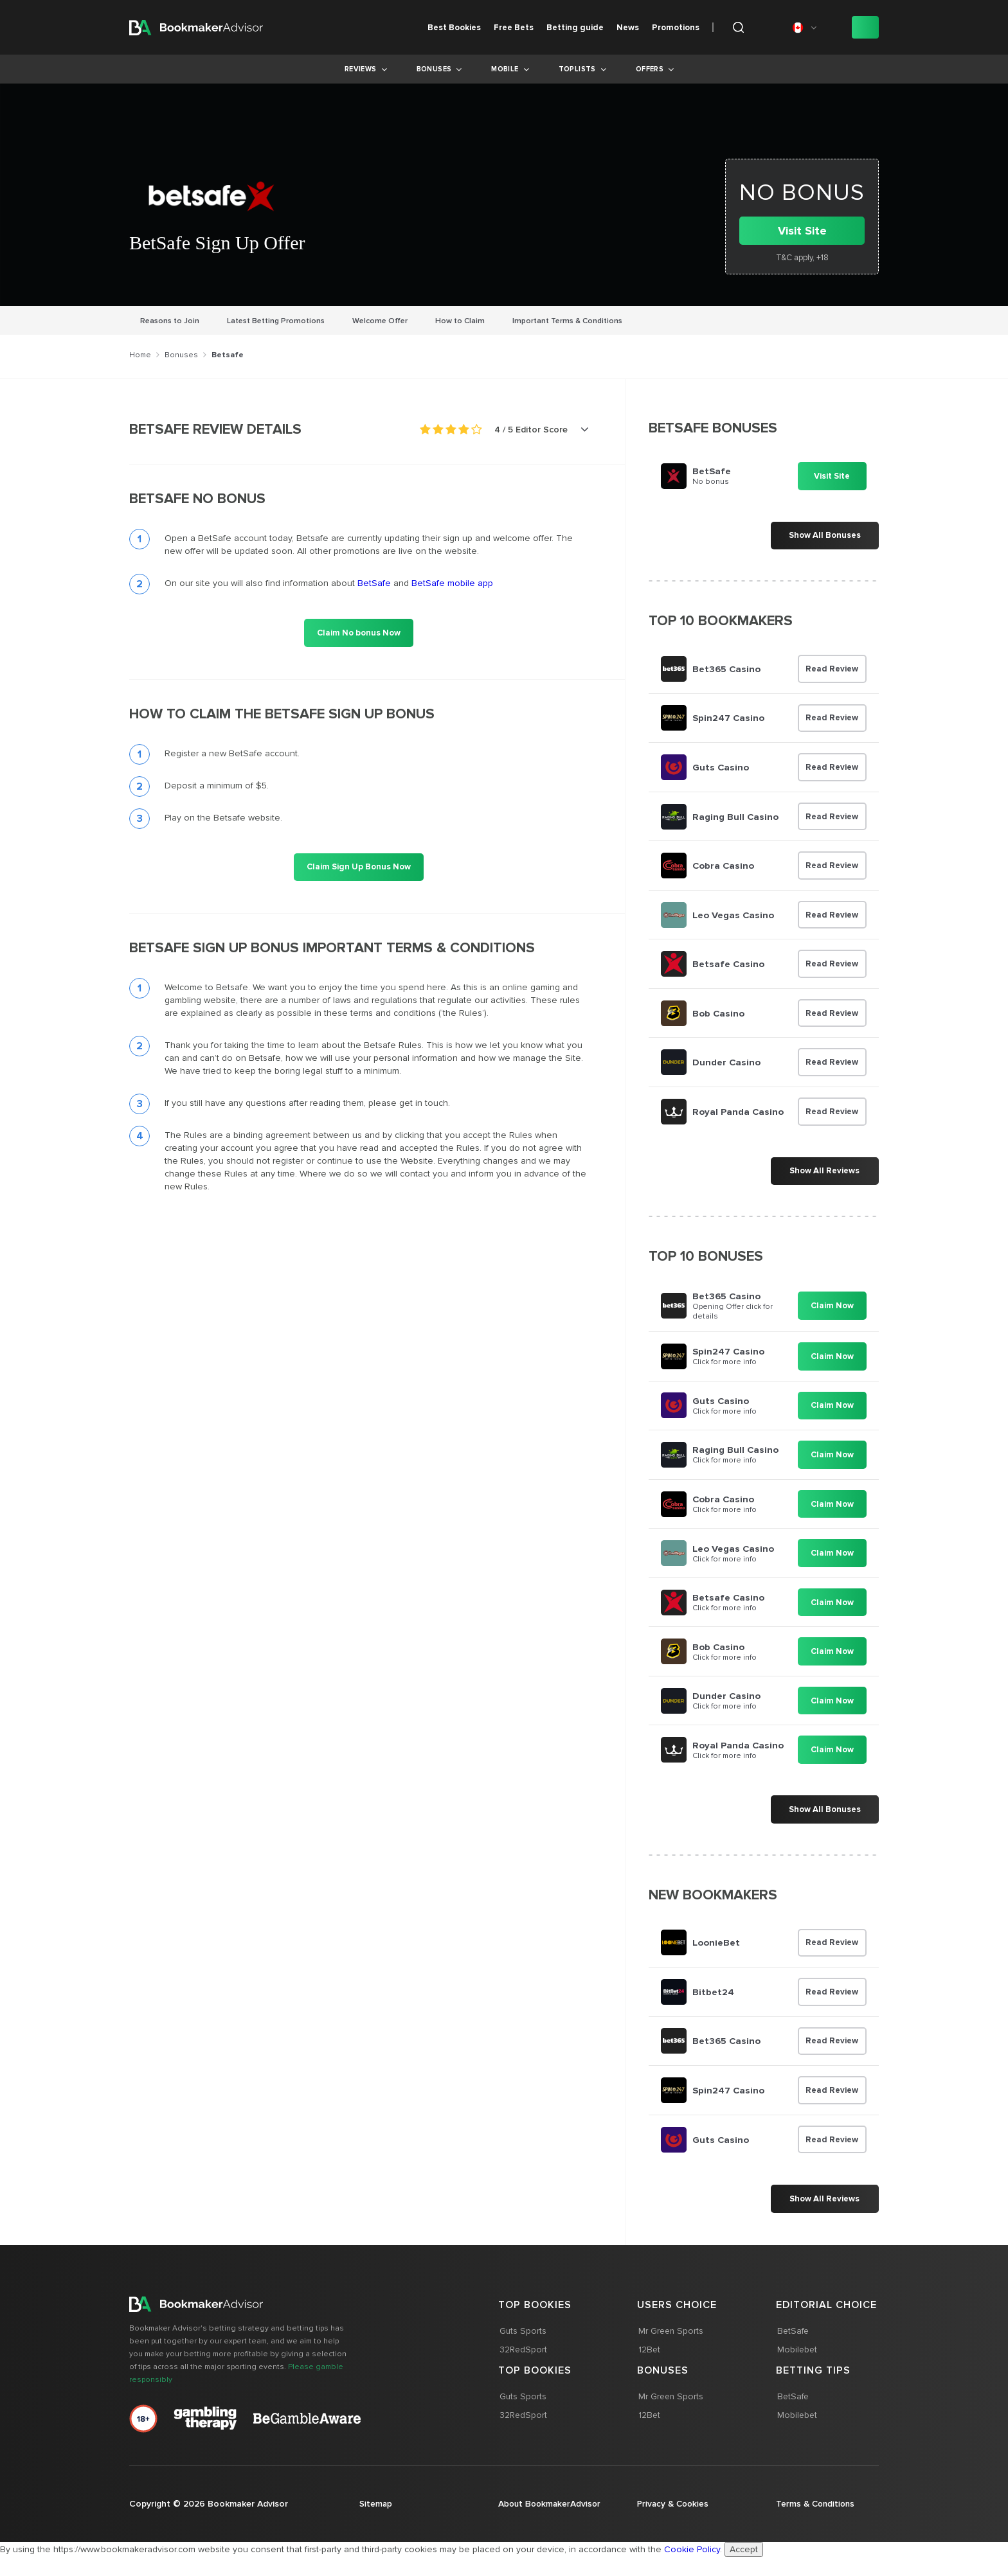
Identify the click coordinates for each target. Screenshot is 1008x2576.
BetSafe (374, 583)
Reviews (361, 69)
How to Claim (460, 321)
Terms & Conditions (817, 2512)
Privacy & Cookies (674, 2512)
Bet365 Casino (726, 669)
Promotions (675, 27)
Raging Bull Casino (735, 818)
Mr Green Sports (670, 2339)
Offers (649, 69)
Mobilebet (796, 2357)
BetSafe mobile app (452, 583)
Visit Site (802, 231)
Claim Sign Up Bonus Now (359, 867)
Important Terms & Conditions (567, 321)
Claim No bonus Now (359, 633)
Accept (744, 2568)
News (627, 27)
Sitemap (376, 2512)
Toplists (577, 69)
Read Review (832, 669)
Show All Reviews (824, 1174)
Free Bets (514, 27)
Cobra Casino (723, 867)
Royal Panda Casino (738, 1115)
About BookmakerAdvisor (537, 2517)
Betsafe (228, 355)
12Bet (648, 2357)
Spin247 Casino (728, 719)
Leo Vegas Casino (732, 917)
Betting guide (575, 27)
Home (140, 355)
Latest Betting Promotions (276, 321)
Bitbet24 (713, 1999)
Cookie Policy (692, 2568)
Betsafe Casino (728, 966)
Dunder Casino (726, 1065)
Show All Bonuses (824, 536)
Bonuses (434, 69)
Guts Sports (522, 2339)
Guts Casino (720, 768)
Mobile (504, 69)
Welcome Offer (380, 321)
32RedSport (522, 2357)
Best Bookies (454, 27)
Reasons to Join (169, 321)
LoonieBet (716, 1949)
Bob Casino (718, 1016)
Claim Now (831, 1309)
